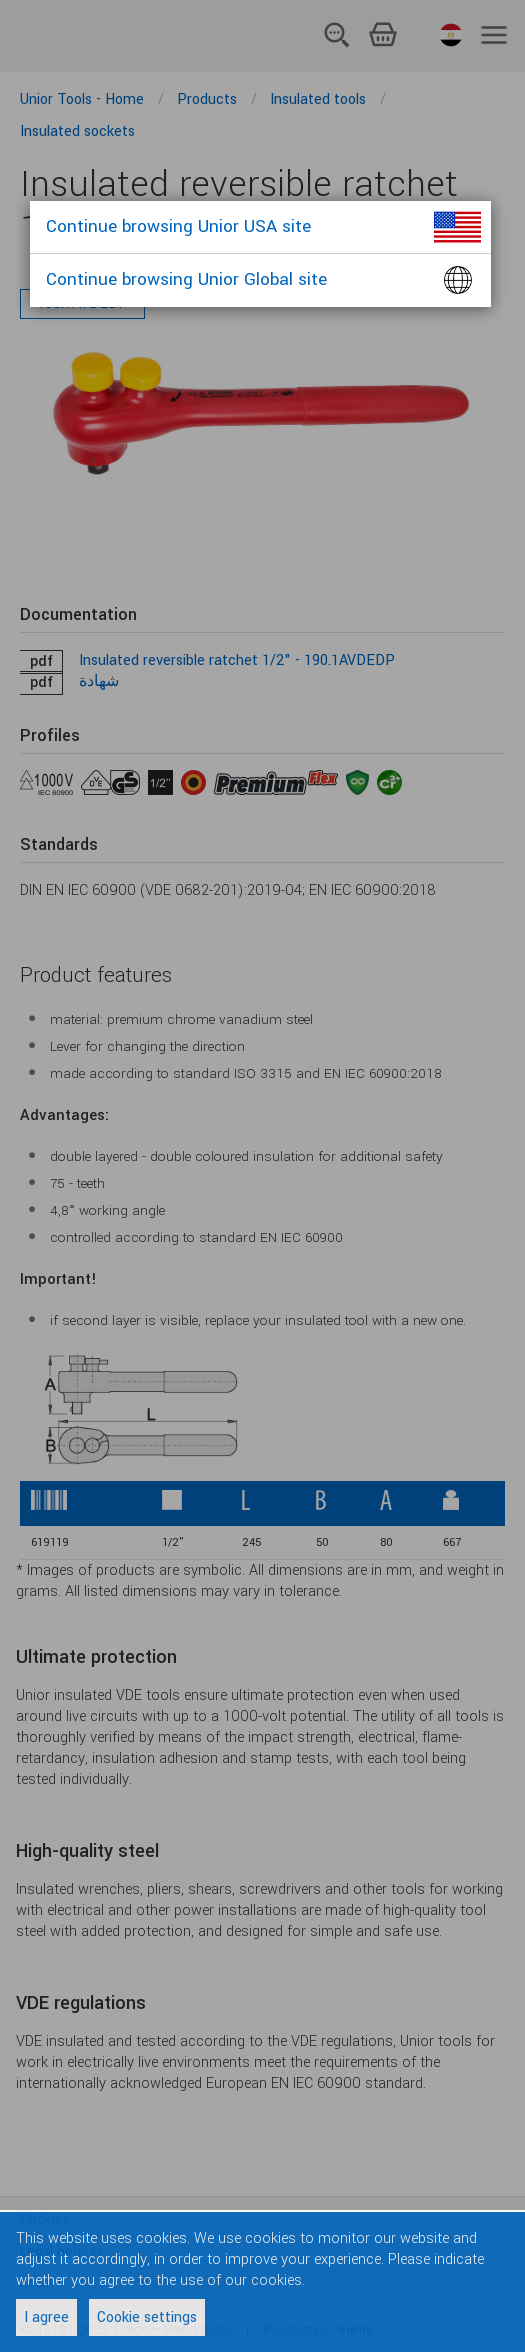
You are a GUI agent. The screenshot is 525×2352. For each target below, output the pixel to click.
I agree (46, 2317)
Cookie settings (147, 2317)
